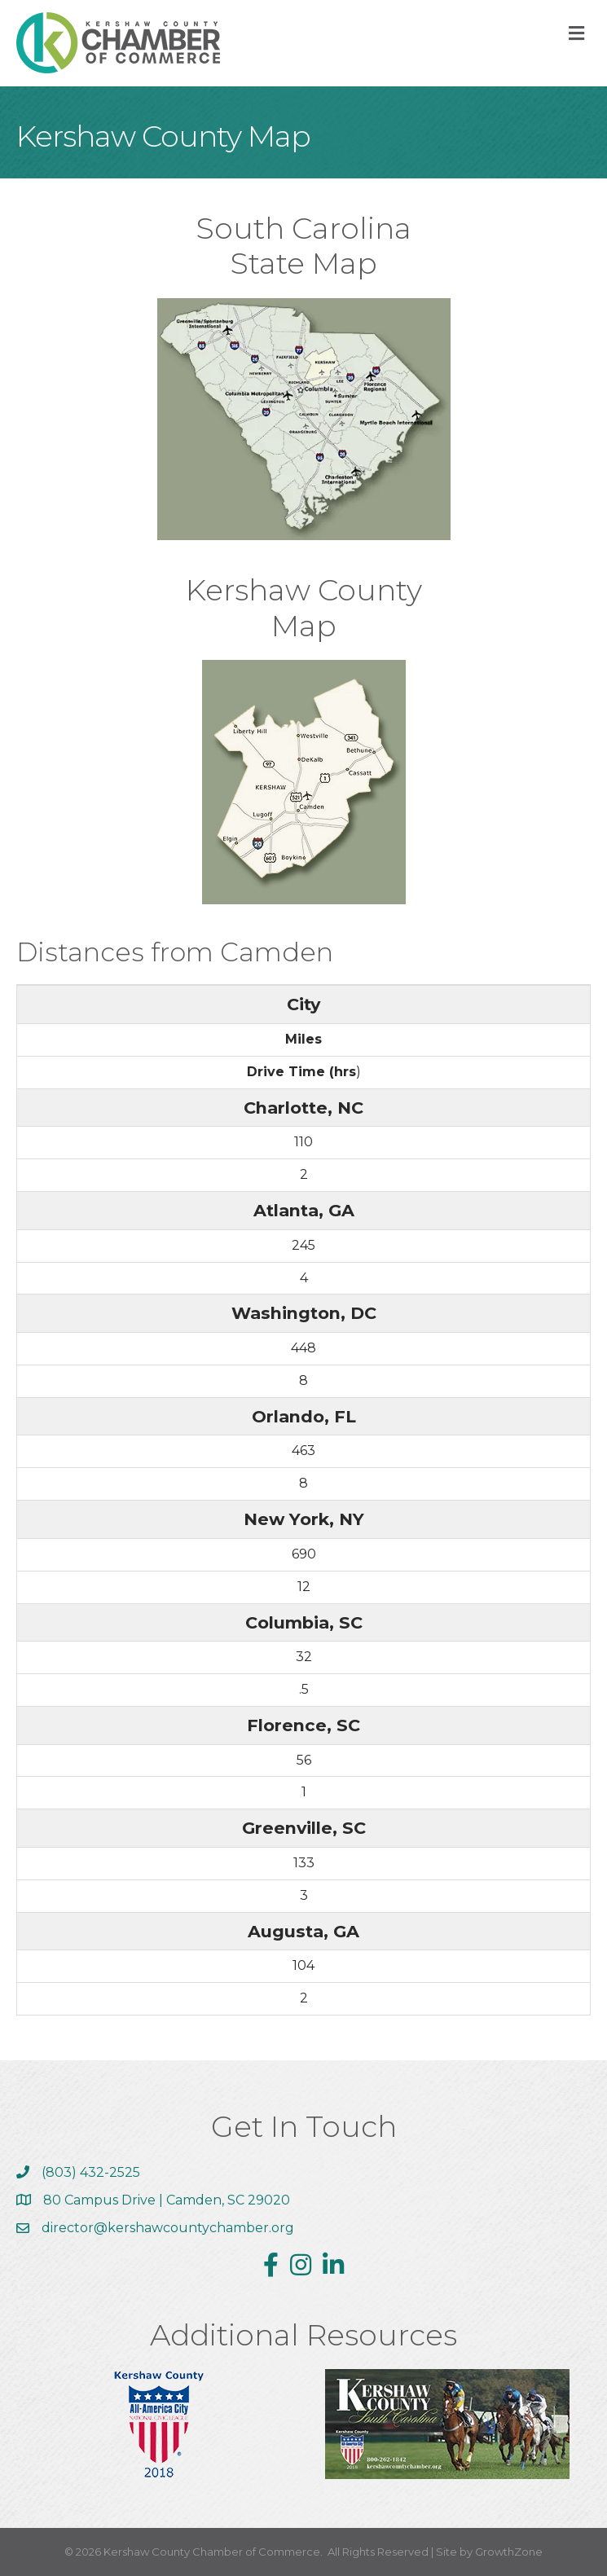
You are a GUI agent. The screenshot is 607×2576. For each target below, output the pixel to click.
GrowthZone (509, 2551)
